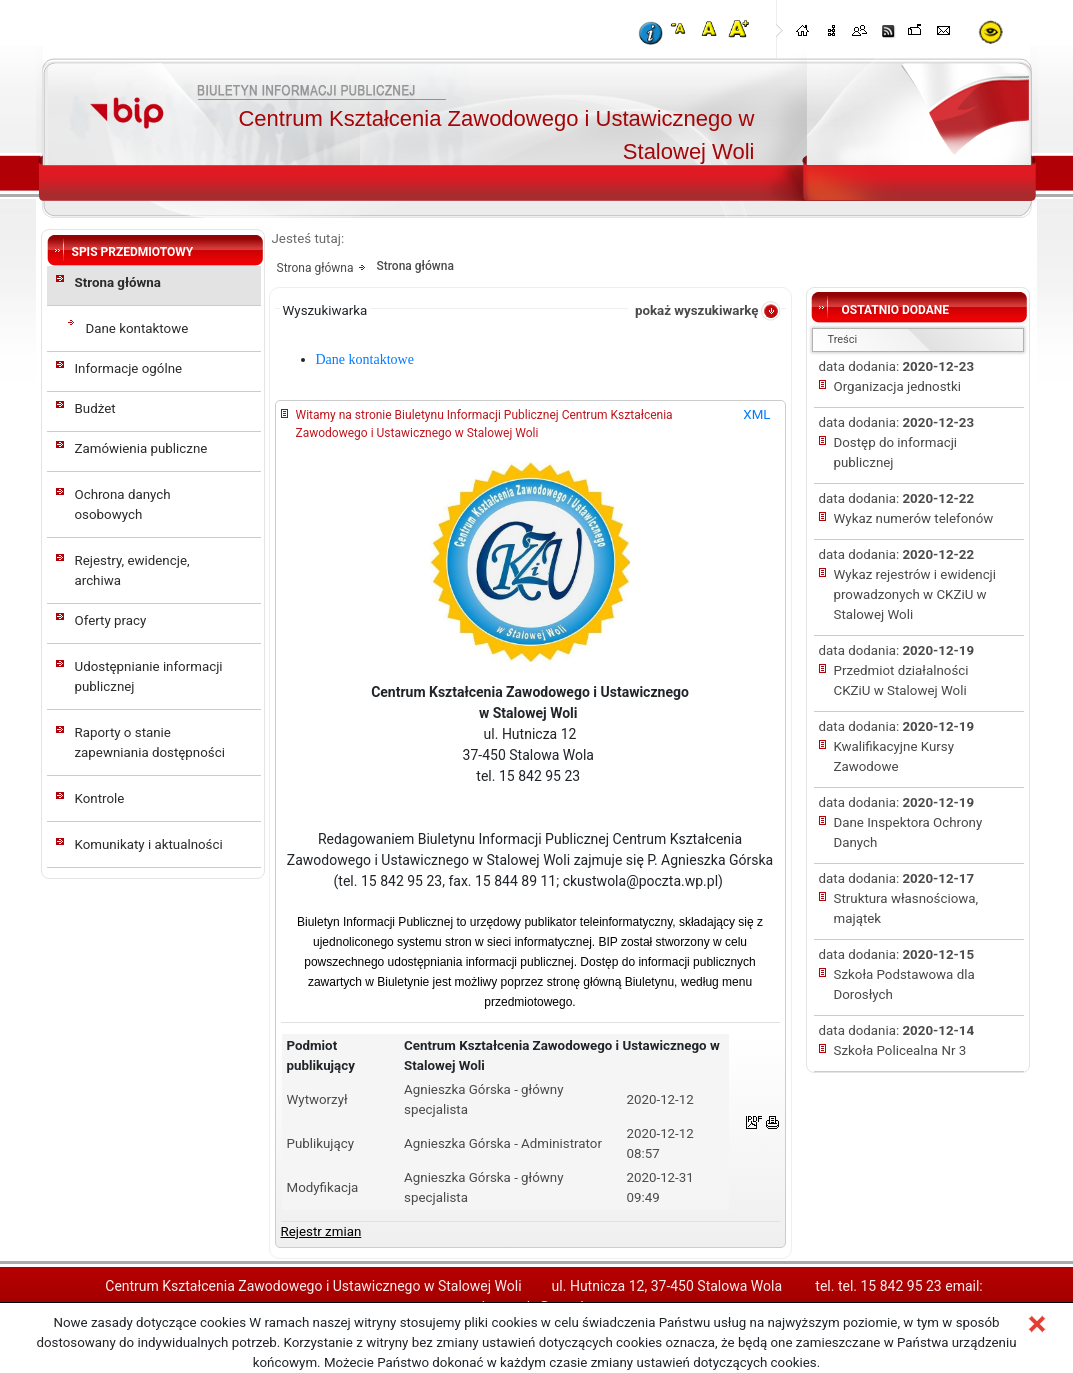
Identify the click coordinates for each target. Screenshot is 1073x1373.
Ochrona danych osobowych (123, 504)
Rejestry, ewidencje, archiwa (132, 570)
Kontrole (100, 798)
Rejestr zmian (321, 1231)
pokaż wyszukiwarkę (697, 310)
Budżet (95, 408)
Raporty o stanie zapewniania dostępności (150, 742)
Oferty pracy (111, 620)
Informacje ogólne (129, 368)
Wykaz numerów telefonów (914, 518)
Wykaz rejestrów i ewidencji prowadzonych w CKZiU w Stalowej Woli (915, 594)
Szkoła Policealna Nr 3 (900, 1050)
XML (756, 414)
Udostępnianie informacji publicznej (149, 676)
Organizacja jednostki (897, 386)
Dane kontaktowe (137, 328)
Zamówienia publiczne (141, 448)
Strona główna (118, 282)
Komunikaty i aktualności (149, 844)
